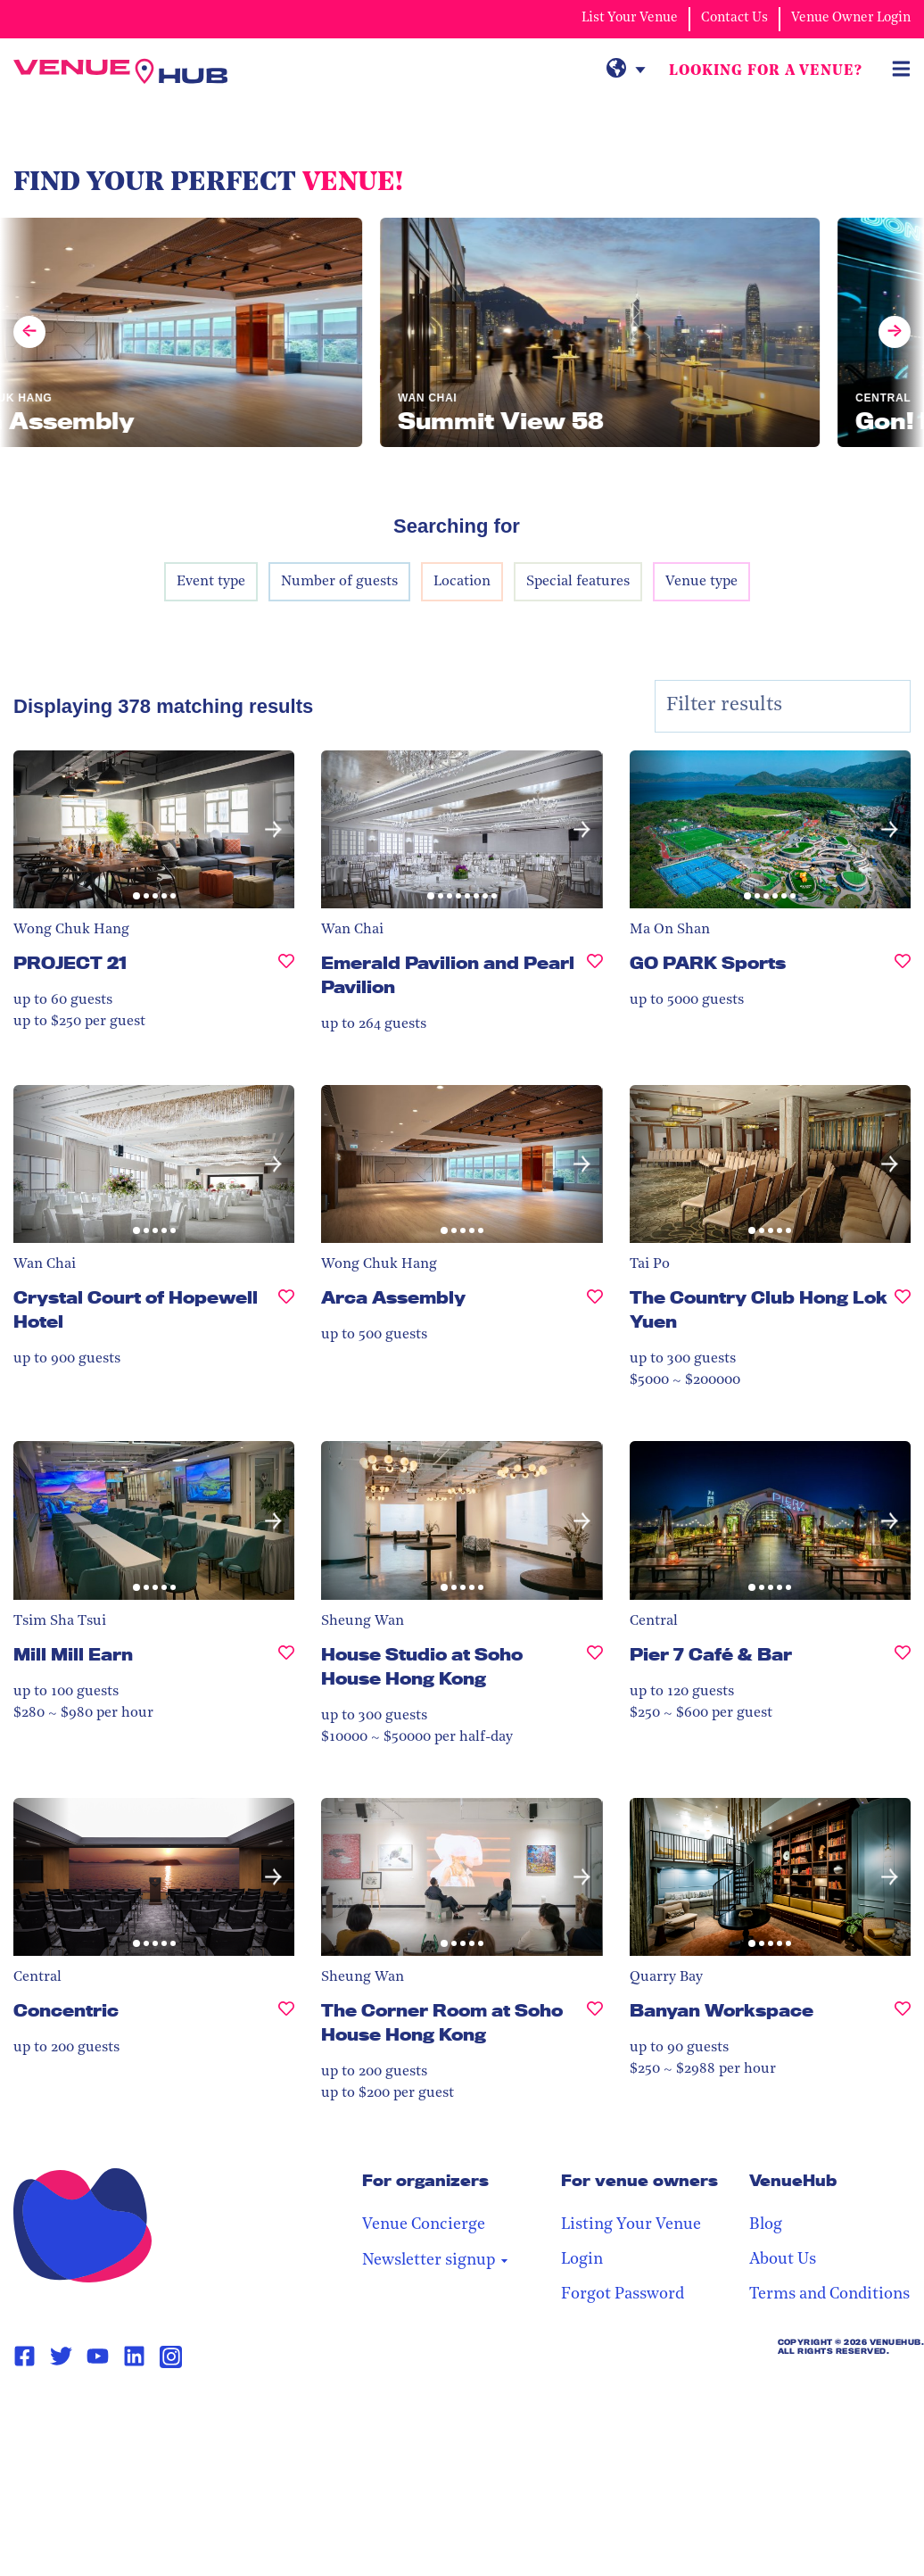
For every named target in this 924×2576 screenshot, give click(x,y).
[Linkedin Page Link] (134, 2356)
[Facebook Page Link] (24, 2356)
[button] (273, 829)
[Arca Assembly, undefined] (595, 1305)
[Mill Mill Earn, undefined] (286, 1662)
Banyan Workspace (721, 2010)
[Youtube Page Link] (98, 2356)
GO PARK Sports (708, 962)
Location (462, 582)
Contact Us (734, 18)
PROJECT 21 (70, 962)
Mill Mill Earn (73, 1654)
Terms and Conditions (829, 2294)
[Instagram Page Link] (171, 2357)
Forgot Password (622, 2294)
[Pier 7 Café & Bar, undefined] (903, 1662)
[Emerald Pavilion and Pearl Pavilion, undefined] (595, 982)
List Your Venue (630, 18)
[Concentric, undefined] (286, 2018)
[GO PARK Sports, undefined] (903, 970)
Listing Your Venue (631, 2224)
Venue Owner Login (851, 18)
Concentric (66, 2010)
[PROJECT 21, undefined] (286, 970)
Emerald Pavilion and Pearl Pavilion (447, 975)
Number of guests (339, 582)
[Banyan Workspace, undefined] (903, 2018)
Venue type (701, 582)
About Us (782, 2259)
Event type (211, 582)
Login (582, 2259)
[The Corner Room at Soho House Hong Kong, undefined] (595, 2030)
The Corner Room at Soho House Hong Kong (442, 2022)
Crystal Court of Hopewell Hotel (135, 1309)
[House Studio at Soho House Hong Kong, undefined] (595, 1674)
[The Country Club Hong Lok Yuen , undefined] (903, 1317)
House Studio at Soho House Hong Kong (422, 1666)
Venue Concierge (423, 2224)
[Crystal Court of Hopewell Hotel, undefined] (286, 1317)
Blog (765, 2224)
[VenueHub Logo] (120, 71)
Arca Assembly (393, 1297)
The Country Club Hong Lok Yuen (758, 1309)
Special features (578, 582)
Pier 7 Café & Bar (711, 1654)
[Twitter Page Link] (61, 2356)
